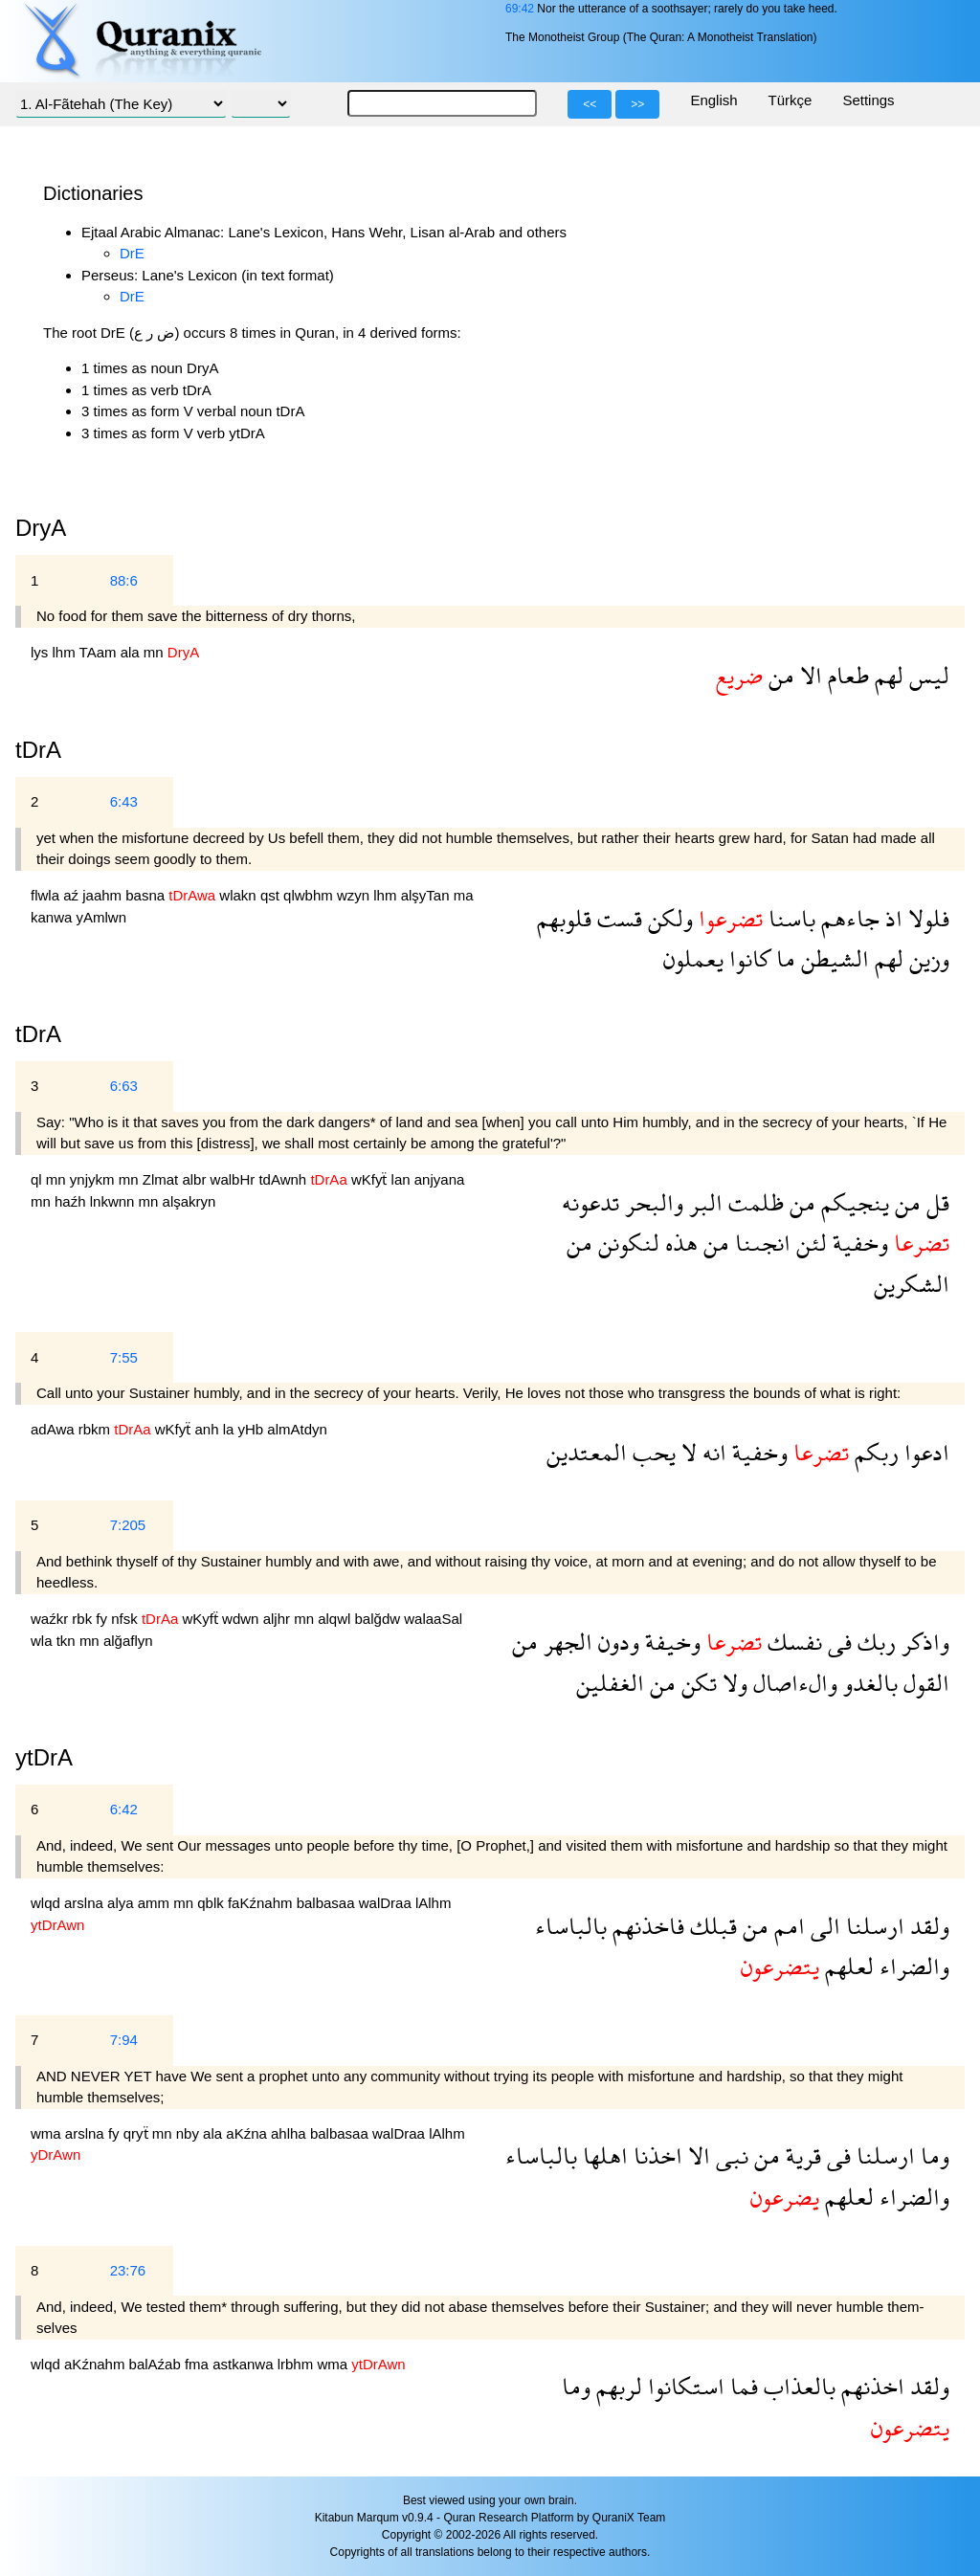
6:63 (124, 1085)
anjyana (439, 1179)
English (713, 100)
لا (686, 1452)
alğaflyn (128, 1640)
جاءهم (847, 918)
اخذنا (655, 2155)
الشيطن (832, 958)
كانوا (747, 958)
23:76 (128, 2270)
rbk (84, 1618)
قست (616, 918)
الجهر (565, 1641)
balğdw (380, 1618)
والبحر (651, 1202)
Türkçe (790, 100)
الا (808, 675)
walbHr (235, 1179)
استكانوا (683, 2386)
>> (637, 104)
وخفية (857, 1242)
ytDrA (44, 1757)
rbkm (96, 1429)
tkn (67, 1640)
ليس (926, 675)
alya (122, 1903)
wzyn (355, 895)
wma (48, 2133)
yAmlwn (102, 917)
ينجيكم (852, 1202)
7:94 (124, 2040)
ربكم (874, 1452)
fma (198, 2364)
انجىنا (760, 1242)
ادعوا (924, 1452)
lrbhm (298, 2364)
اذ (891, 918)
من (778, 675)
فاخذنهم (645, 1926)
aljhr (279, 1618)
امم (786, 1926)
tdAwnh (284, 1179)
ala (132, 652)
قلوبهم (564, 918)
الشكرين (911, 1283)
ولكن (667, 918)
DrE (132, 253)
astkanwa (245, 2364)
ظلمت (753, 1202)
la (230, 1429)
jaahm (103, 895)
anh (208, 1429)
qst (271, 895)
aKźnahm (96, 2364)
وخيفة (670, 1641)
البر (703, 1202)
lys (42, 652)
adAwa (54, 1429)
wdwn (242, 1618)
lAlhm (433, 1903)
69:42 (519, 8)
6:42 (124, 1809)
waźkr (51, 1618)
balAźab (157, 2364)
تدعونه (590, 1202)
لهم (886, 675)
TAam (100, 652)
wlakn (239, 895)
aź (72, 895)
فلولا (925, 918)
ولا (732, 1682)
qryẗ (137, 2133)
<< (589, 104)
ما (782, 958)
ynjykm (94, 1179)
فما (741, 2386)
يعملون (693, 958)
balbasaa (328, 1903)
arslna (85, 1903)
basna (146, 895)
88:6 (124, 580)
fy (103, 1618)
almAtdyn (297, 1429)
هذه (678, 1242)
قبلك (710, 1926)
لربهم (616, 2386)
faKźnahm (262, 1903)
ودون (615, 1641)
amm (156, 1903)
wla (43, 1640)
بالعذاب (796, 2386)
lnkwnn (114, 1201)
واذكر (922, 1641)
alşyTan (427, 895)
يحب (651, 1452)
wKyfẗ (202, 1618)
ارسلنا (872, 1926)
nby (189, 2133)
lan (402, 1179)
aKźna (248, 2133)
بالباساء (571, 1926)
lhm (66, 652)
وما (932, 2155)
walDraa (387, 1903)
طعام (845, 675)
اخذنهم (869, 2386)
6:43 (124, 801)
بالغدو (867, 1682)
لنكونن (625, 1242)
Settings (868, 100)
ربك (874, 1641)
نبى (729, 2155)
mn (155, 652)
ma (464, 895)
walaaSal (433, 1618)
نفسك (792, 1641)
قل (935, 1202)
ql (38, 1179)
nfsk (126, 1618)
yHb (253, 1429)
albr (196, 1179)
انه (711, 1452)
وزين (926, 958)
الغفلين (610, 1682)
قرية (800, 2155)
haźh (72, 1201)
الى (822, 1926)
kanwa (54, 917)
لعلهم (846, 1966)
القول (923, 1682)
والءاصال (792, 1682)
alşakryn (189, 1201)
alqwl (336, 1618)
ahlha (290, 2133)
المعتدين (586, 1452)
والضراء (911, 1966)
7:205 (128, 1525)
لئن (809, 1242)
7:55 (124, 1357)
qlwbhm (310, 895)
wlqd (47, 1903)
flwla (47, 895)
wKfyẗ (371, 1179)
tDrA (38, 1034)
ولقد (926, 1926)
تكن (696, 1682)
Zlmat (163, 1179)
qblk (212, 1903)
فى (837, 1641)
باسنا (789, 918)
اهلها (602, 2155)
